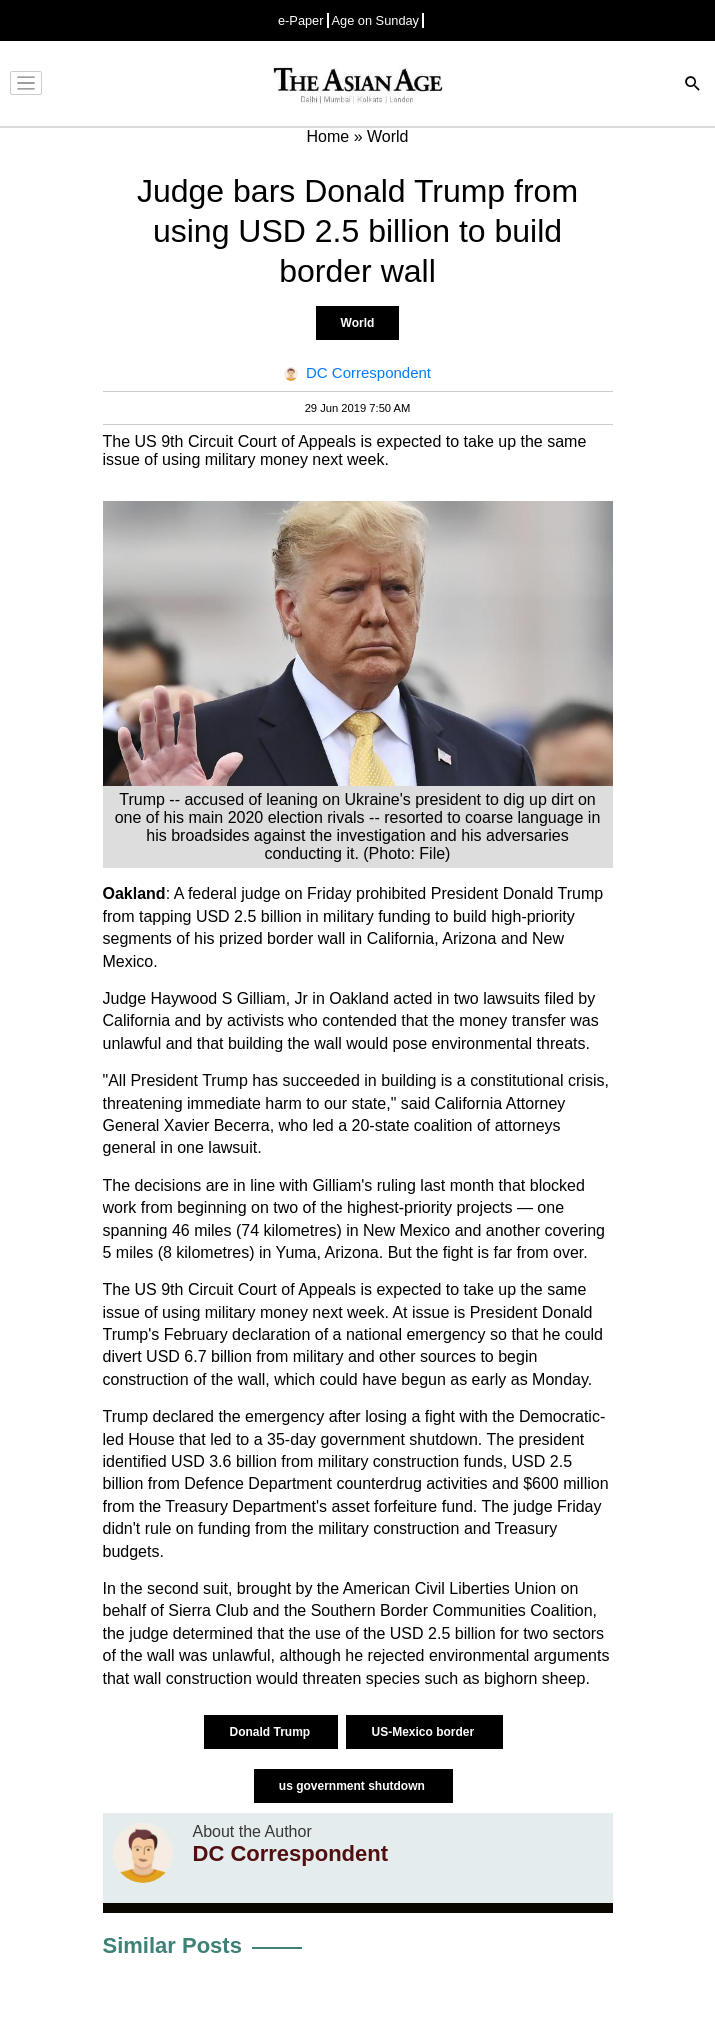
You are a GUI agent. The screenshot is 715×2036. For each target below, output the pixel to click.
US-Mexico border (424, 1732)
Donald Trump (271, 1732)
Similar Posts (172, 1945)
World (358, 323)
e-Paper (301, 20)
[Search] (693, 85)
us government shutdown (353, 1786)
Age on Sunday (376, 20)
